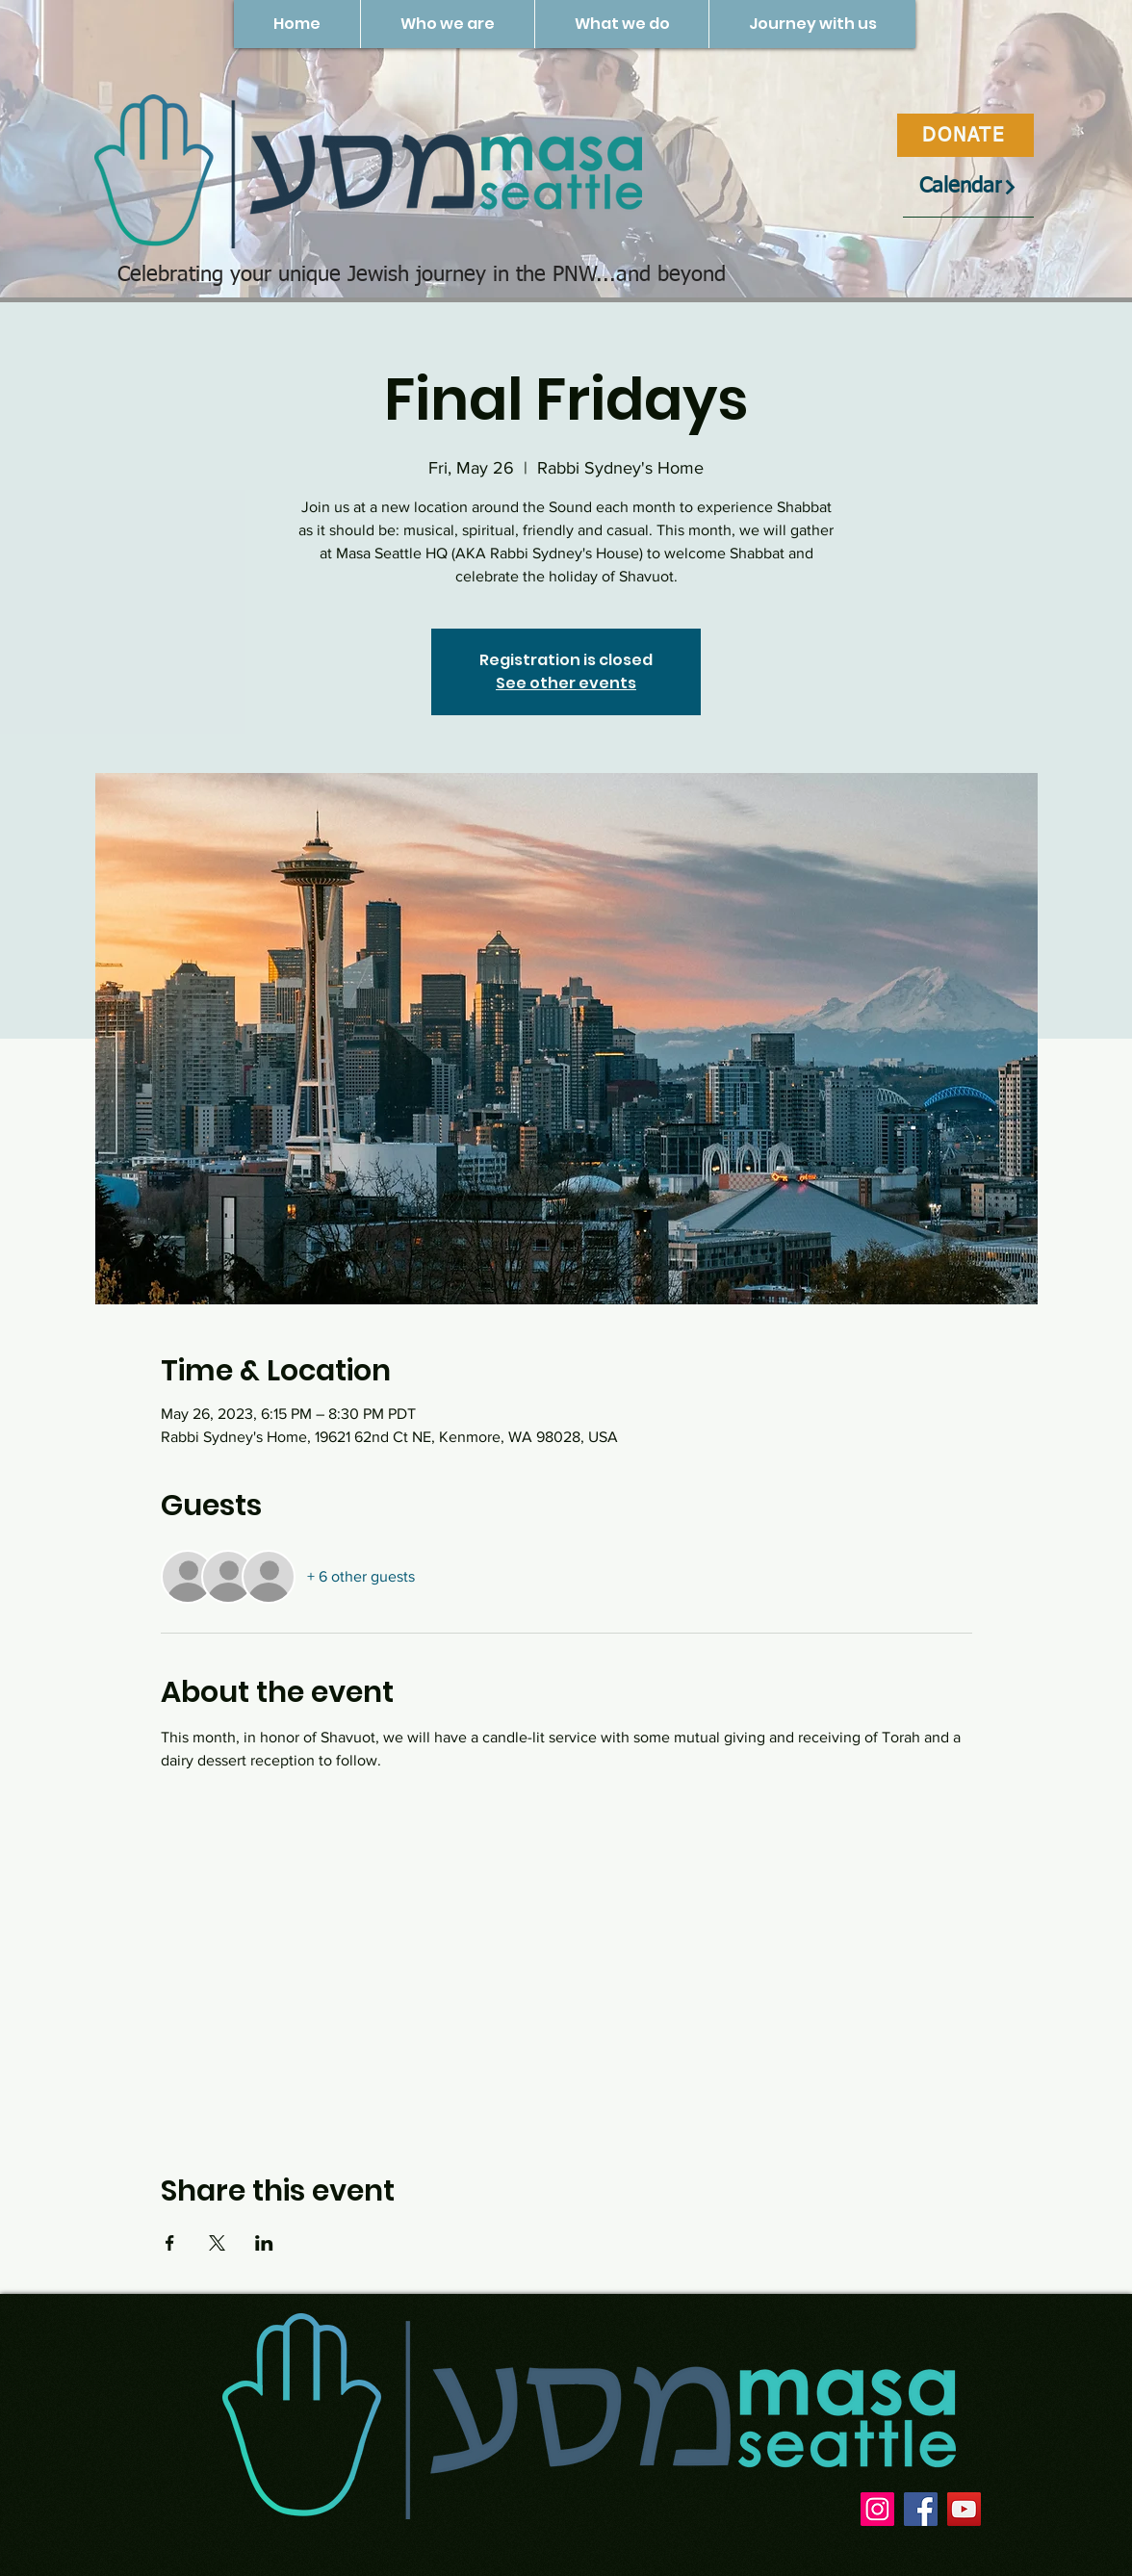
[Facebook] (921, 2509)
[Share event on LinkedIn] (264, 2243)
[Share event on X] (217, 2243)
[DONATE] (965, 135)
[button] (447, 24)
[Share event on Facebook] (170, 2243)
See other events (566, 683)
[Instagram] (877, 2509)
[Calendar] (968, 187)
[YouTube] (964, 2509)
